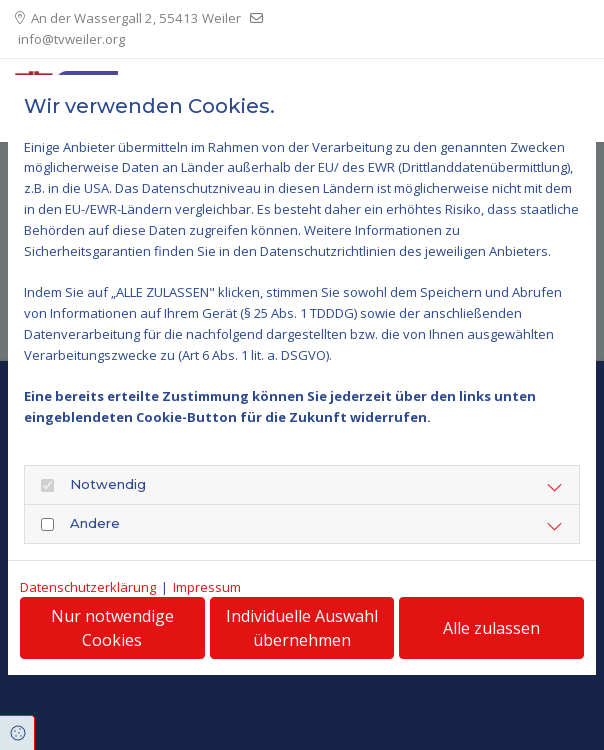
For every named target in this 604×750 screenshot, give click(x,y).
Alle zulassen (491, 628)
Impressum (207, 587)
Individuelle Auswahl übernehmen (302, 628)
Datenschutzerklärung (88, 587)
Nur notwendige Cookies (112, 628)
